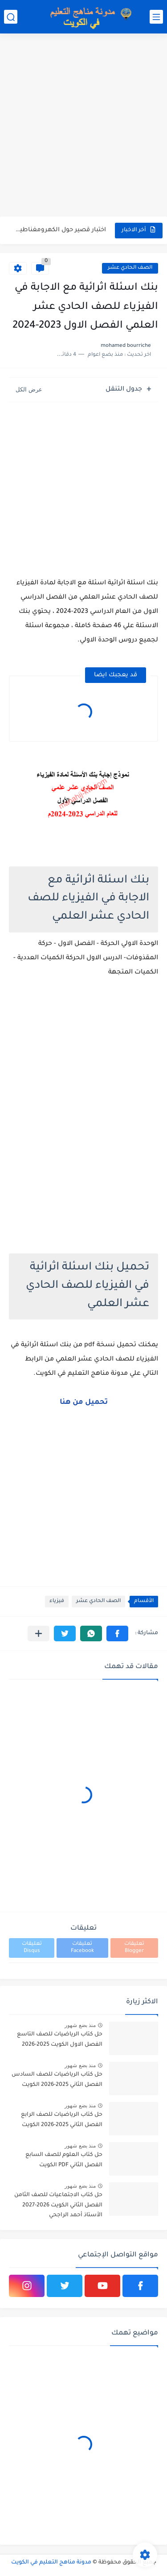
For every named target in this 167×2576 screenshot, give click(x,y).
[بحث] (10, 17)
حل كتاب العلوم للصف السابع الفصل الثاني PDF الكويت (63, 2160)
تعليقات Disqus (32, 1947)
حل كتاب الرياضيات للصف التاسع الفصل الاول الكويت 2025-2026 (59, 2039)
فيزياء (56, 1601)
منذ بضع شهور (80, 2025)
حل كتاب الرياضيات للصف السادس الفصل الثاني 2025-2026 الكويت (57, 2080)
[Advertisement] (83, 126)
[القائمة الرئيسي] (156, 17)
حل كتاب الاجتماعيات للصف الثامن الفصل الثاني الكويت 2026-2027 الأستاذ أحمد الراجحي (58, 2205)
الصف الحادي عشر (130, 268)
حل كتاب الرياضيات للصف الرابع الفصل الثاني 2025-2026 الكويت (61, 2120)
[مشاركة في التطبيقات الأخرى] (38, 1633)
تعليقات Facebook (82, 1947)
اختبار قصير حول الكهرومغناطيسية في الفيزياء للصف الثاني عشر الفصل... (58, 230)
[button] (117, 1633)
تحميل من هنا (84, 1402)
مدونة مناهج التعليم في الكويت (51, 2562)
